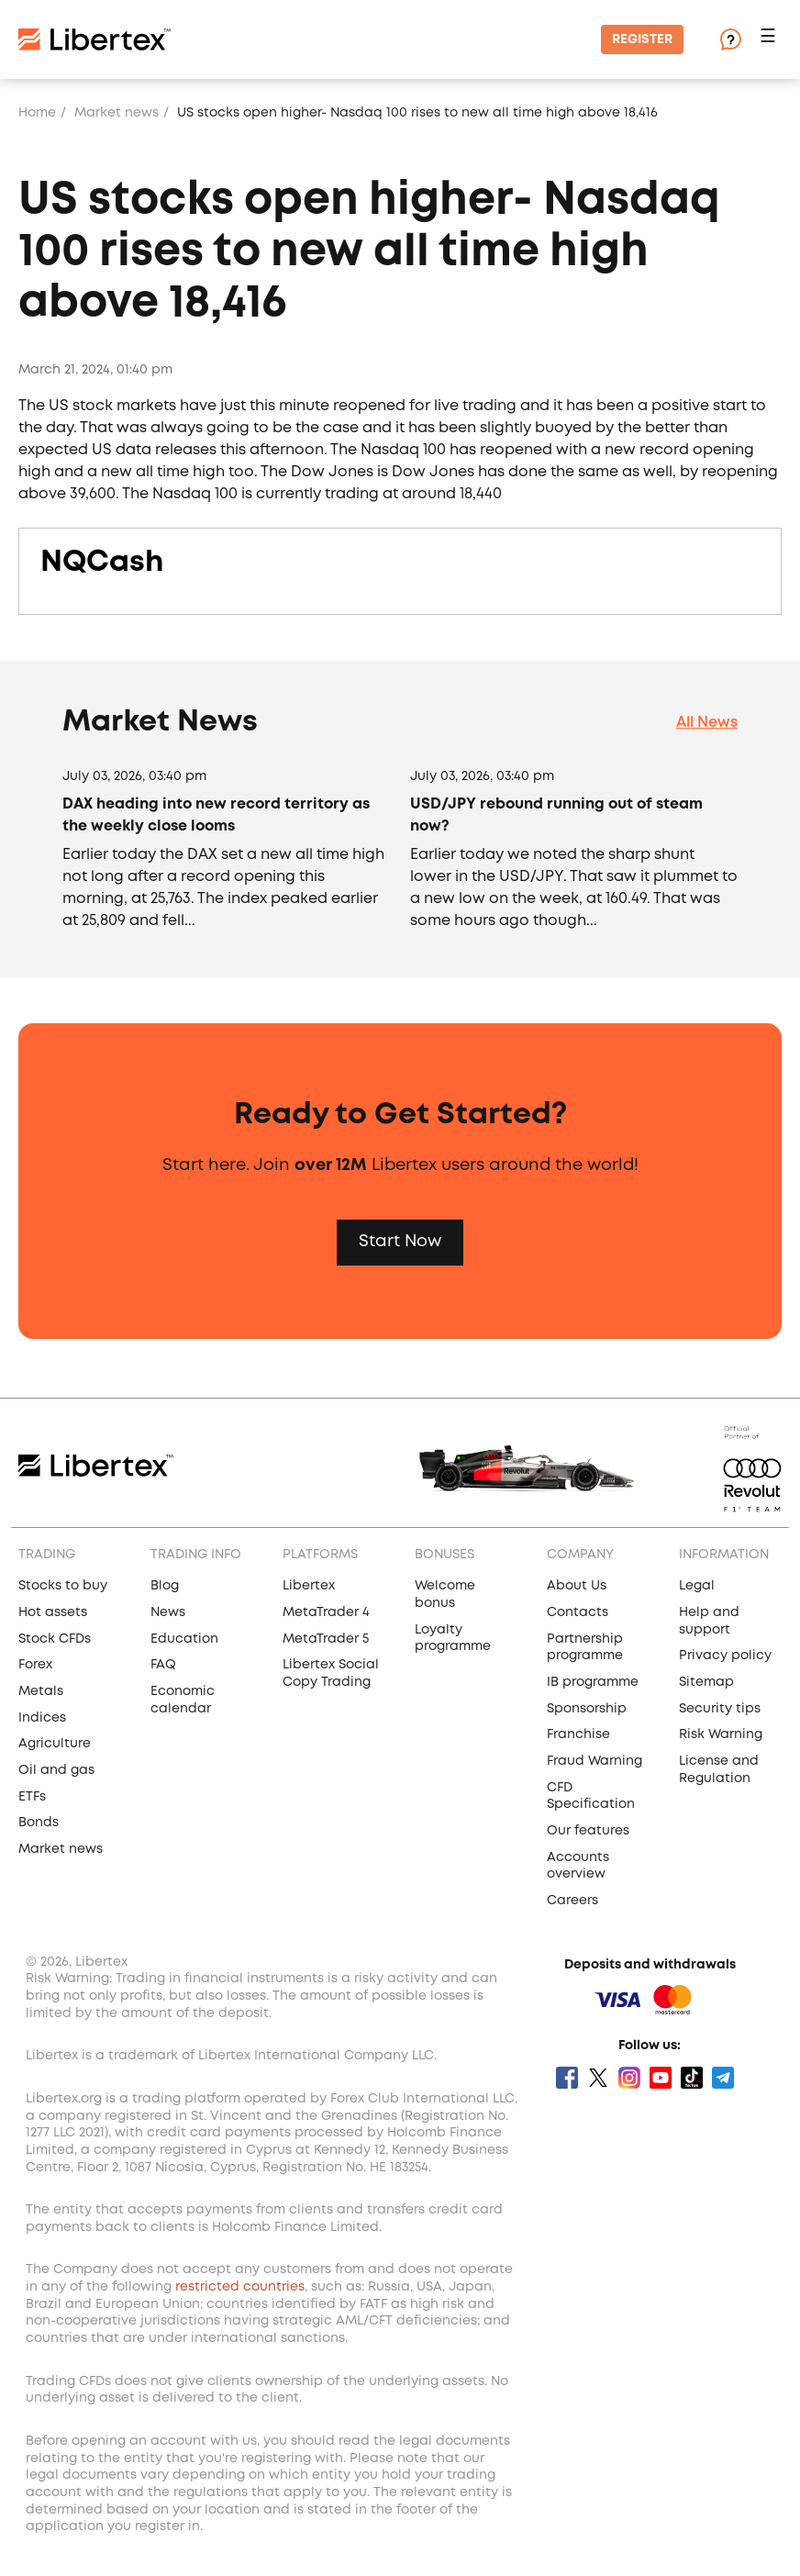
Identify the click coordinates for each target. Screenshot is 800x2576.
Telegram (723, 2078)
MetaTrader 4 (326, 1612)
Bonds (38, 1822)
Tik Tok (692, 2078)
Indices (42, 1717)
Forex (35, 1664)
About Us (576, 1585)
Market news (116, 112)
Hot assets (52, 1612)
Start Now (400, 1241)
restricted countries (240, 2286)
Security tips (720, 1708)
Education (184, 1639)
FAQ (163, 1664)
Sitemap (706, 1682)
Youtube (661, 2078)
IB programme (593, 1682)
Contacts (577, 1612)
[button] (771, 40)
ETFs (32, 1796)
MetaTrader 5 (326, 1639)
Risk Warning (720, 1734)
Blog (164, 1585)
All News (707, 723)
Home (37, 112)
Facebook (567, 2078)
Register (642, 39)
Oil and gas (56, 1770)
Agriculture (54, 1743)
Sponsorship (587, 1708)
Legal (697, 1585)
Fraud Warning (594, 1761)
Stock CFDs (54, 1639)
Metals (40, 1691)
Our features (588, 1830)
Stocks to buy (62, 1585)
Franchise (578, 1734)
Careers (572, 1900)
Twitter (598, 2078)
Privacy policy (725, 1655)
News (167, 1612)
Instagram (629, 2078)
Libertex (309, 1585)
